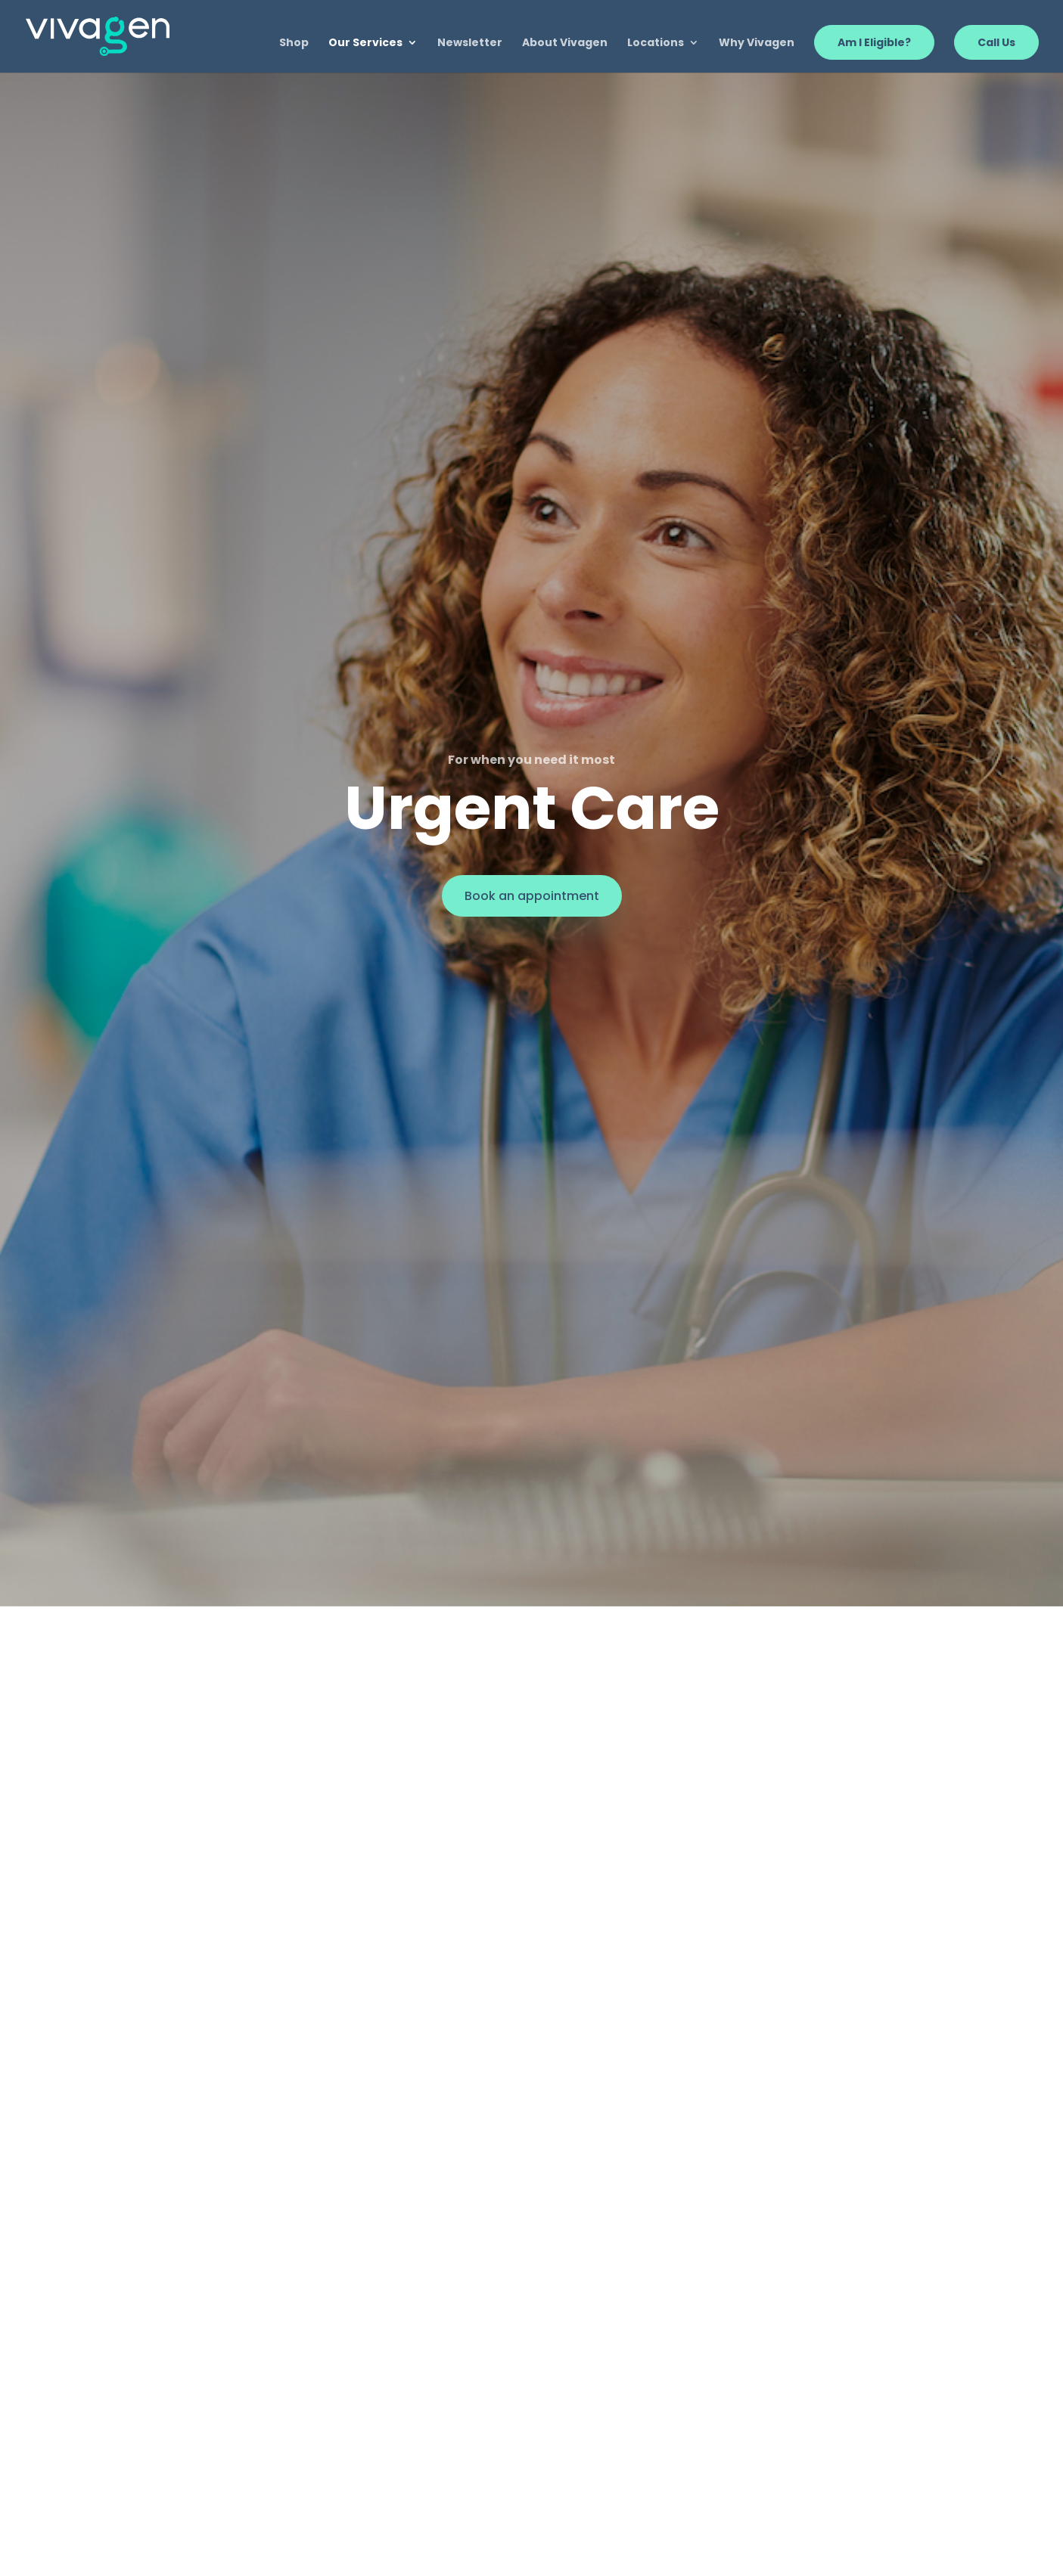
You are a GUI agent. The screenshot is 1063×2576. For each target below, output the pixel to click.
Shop (294, 43)
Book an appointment (532, 896)
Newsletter (469, 43)
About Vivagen (565, 43)
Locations (655, 43)
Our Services (365, 43)
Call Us (996, 42)
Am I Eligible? (874, 42)
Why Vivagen (756, 43)
